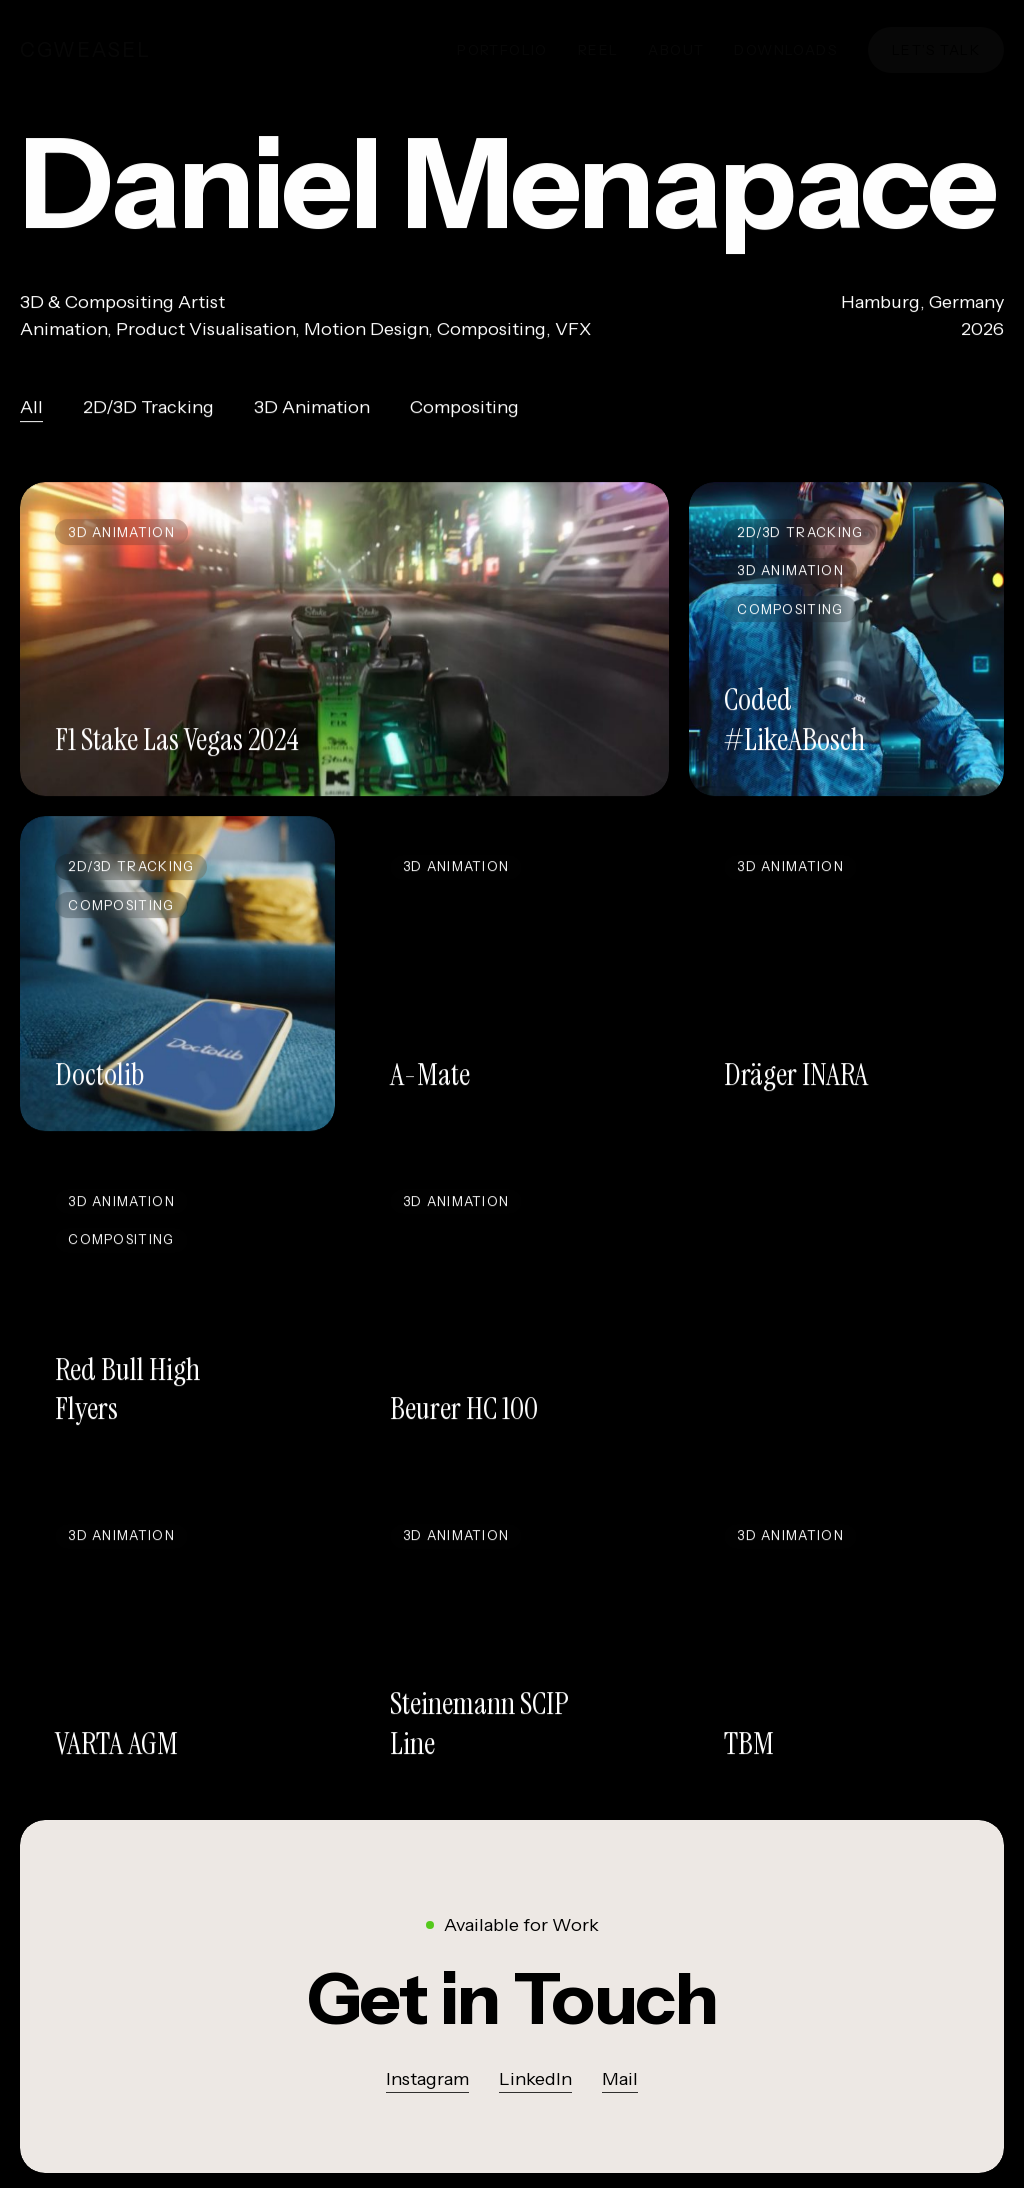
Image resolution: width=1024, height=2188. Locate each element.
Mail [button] (620, 2080)
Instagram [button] (427, 2080)
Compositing (464, 413)
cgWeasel (85, 50)
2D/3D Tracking (148, 413)
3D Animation (312, 413)
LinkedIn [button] (535, 2080)
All (31, 413)
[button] (512, 1999)
